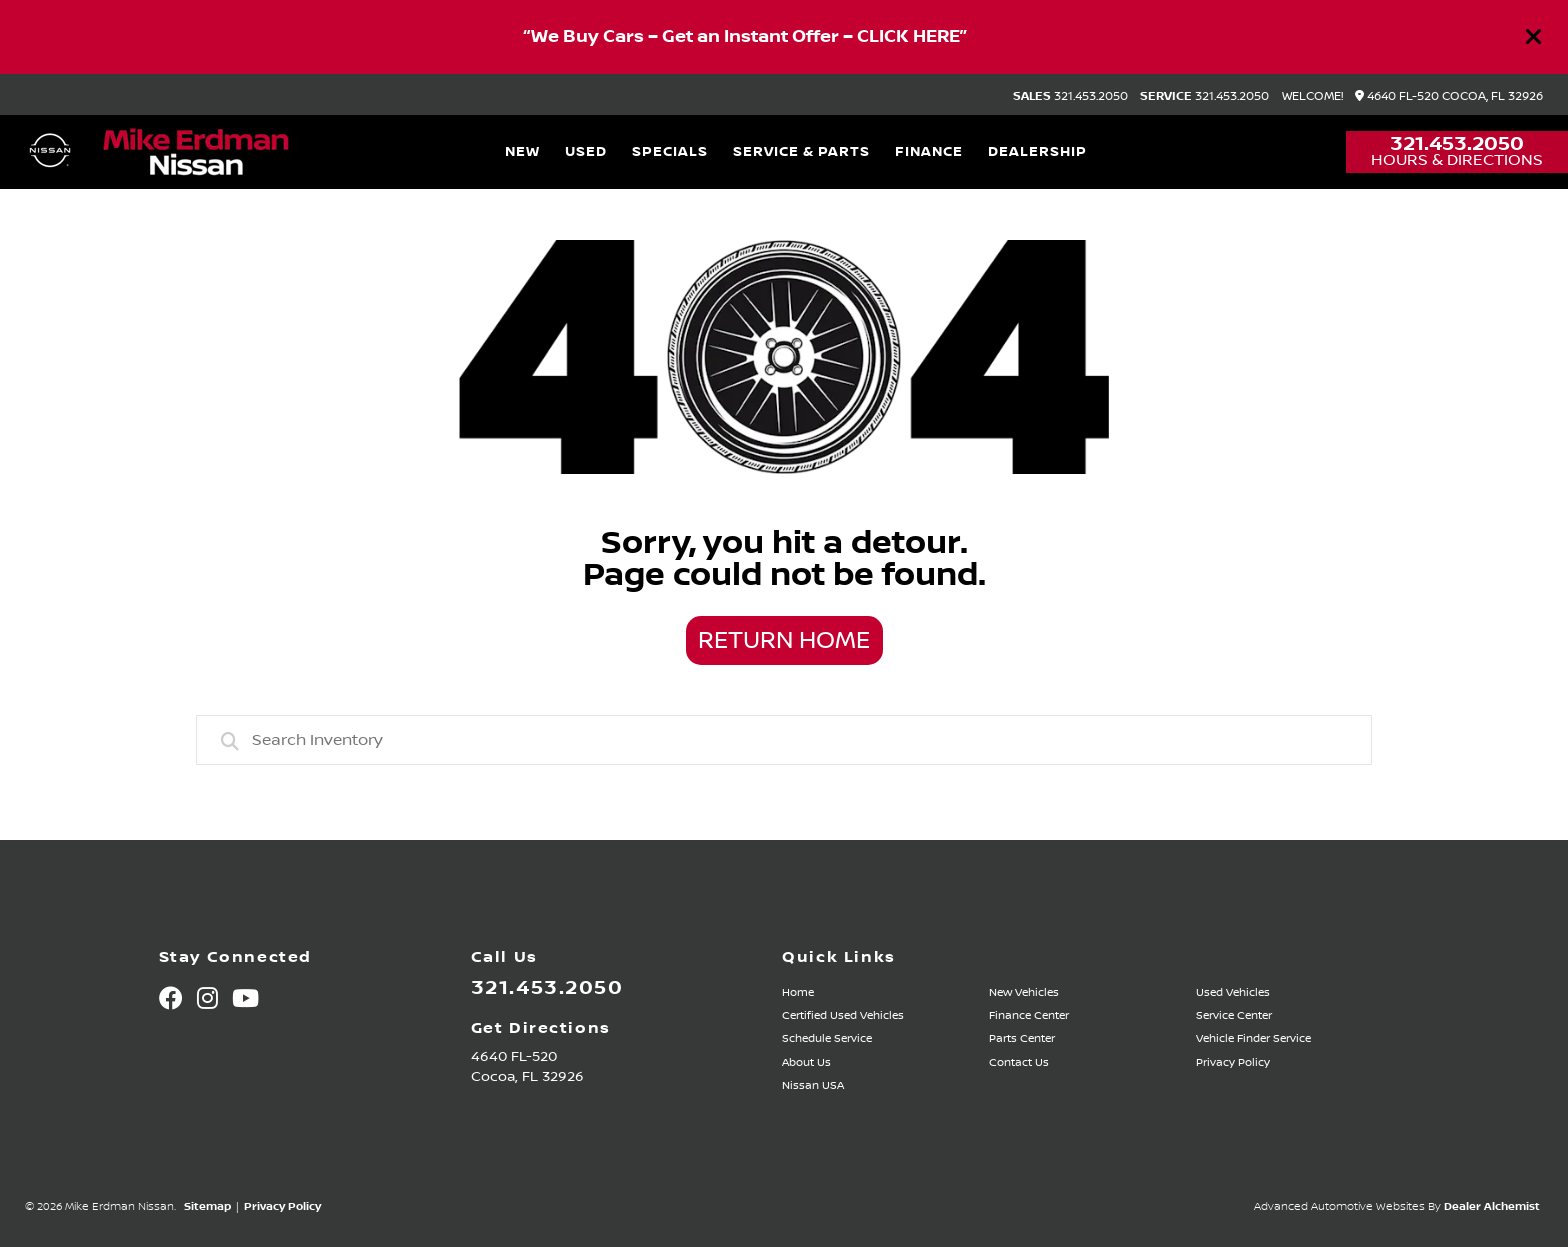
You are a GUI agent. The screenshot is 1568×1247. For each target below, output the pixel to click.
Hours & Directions (1457, 160)
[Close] (1534, 37)
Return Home (784, 641)
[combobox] (784, 740)
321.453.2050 (1070, 97)
